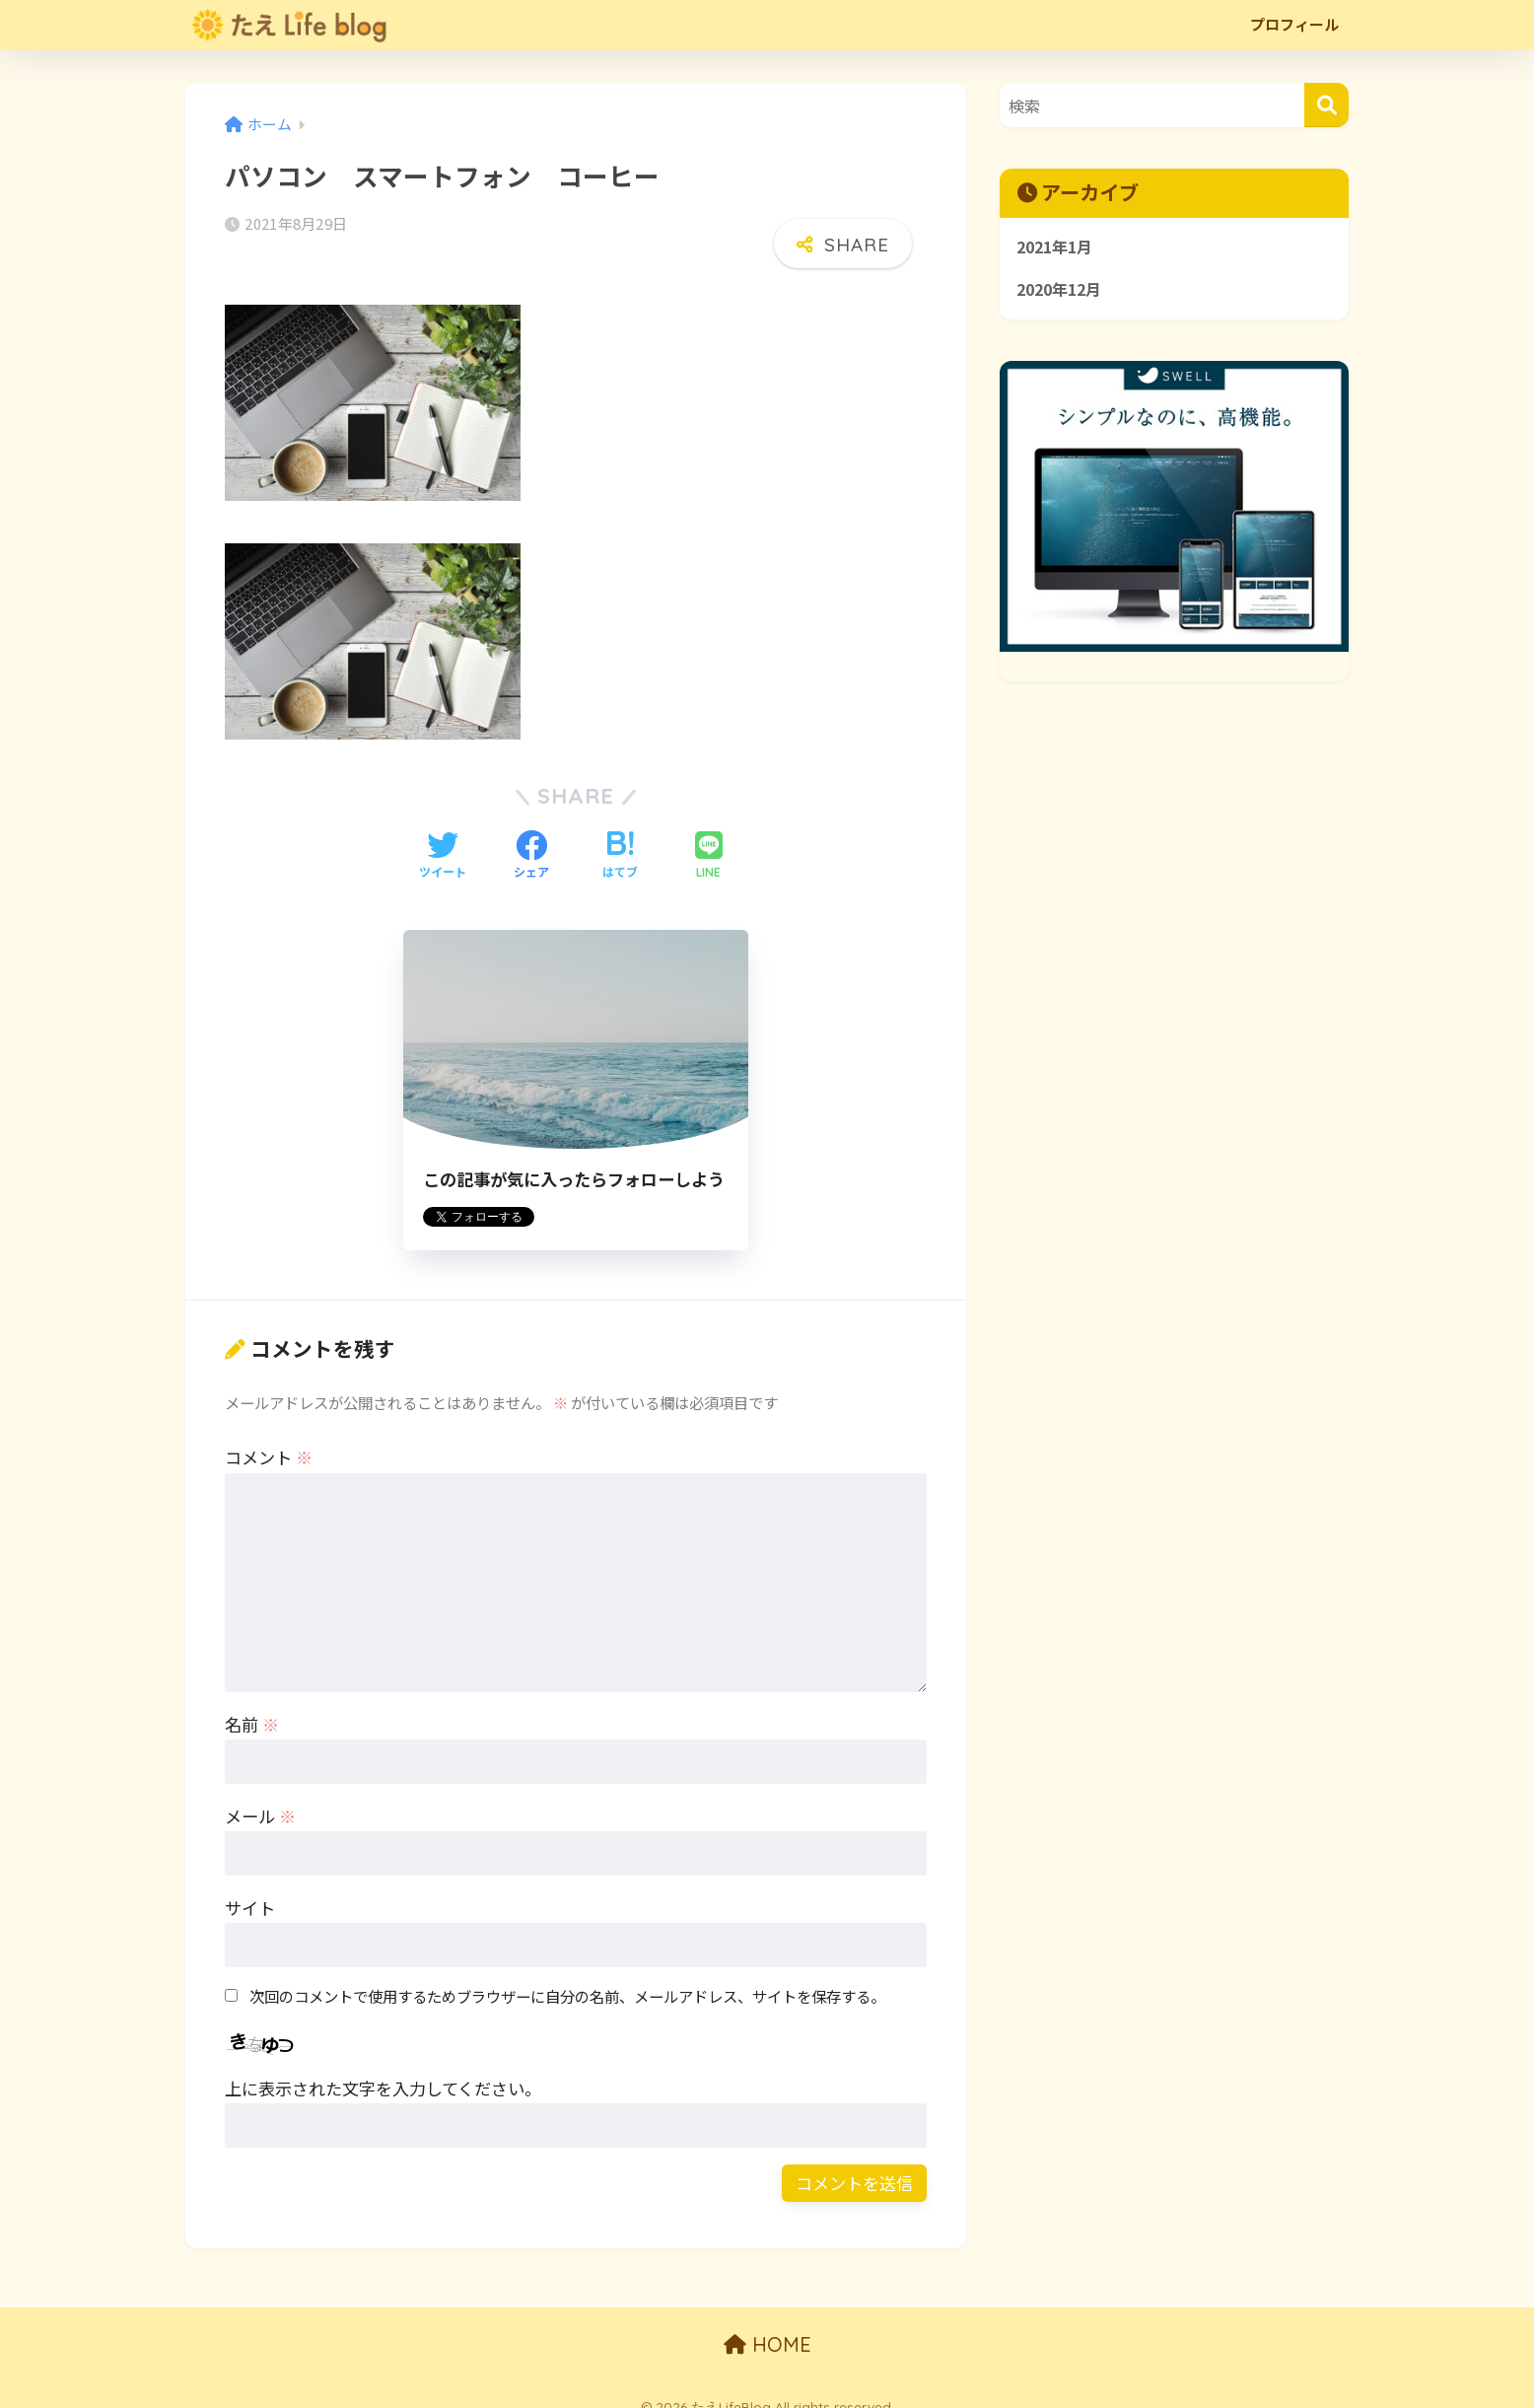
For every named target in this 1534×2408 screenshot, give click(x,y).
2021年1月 (1057, 247)
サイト (250, 1888)
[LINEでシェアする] (709, 836)
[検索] (1326, 105)
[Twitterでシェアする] (442, 836)
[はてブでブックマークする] (620, 836)
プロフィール (1294, 24)
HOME (767, 2324)
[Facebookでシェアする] (531, 836)
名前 (252, 1704)
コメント (269, 1437)
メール (260, 1796)
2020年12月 (1062, 292)
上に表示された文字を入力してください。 (383, 2068)
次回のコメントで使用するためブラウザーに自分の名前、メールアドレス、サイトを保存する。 (567, 1975)
